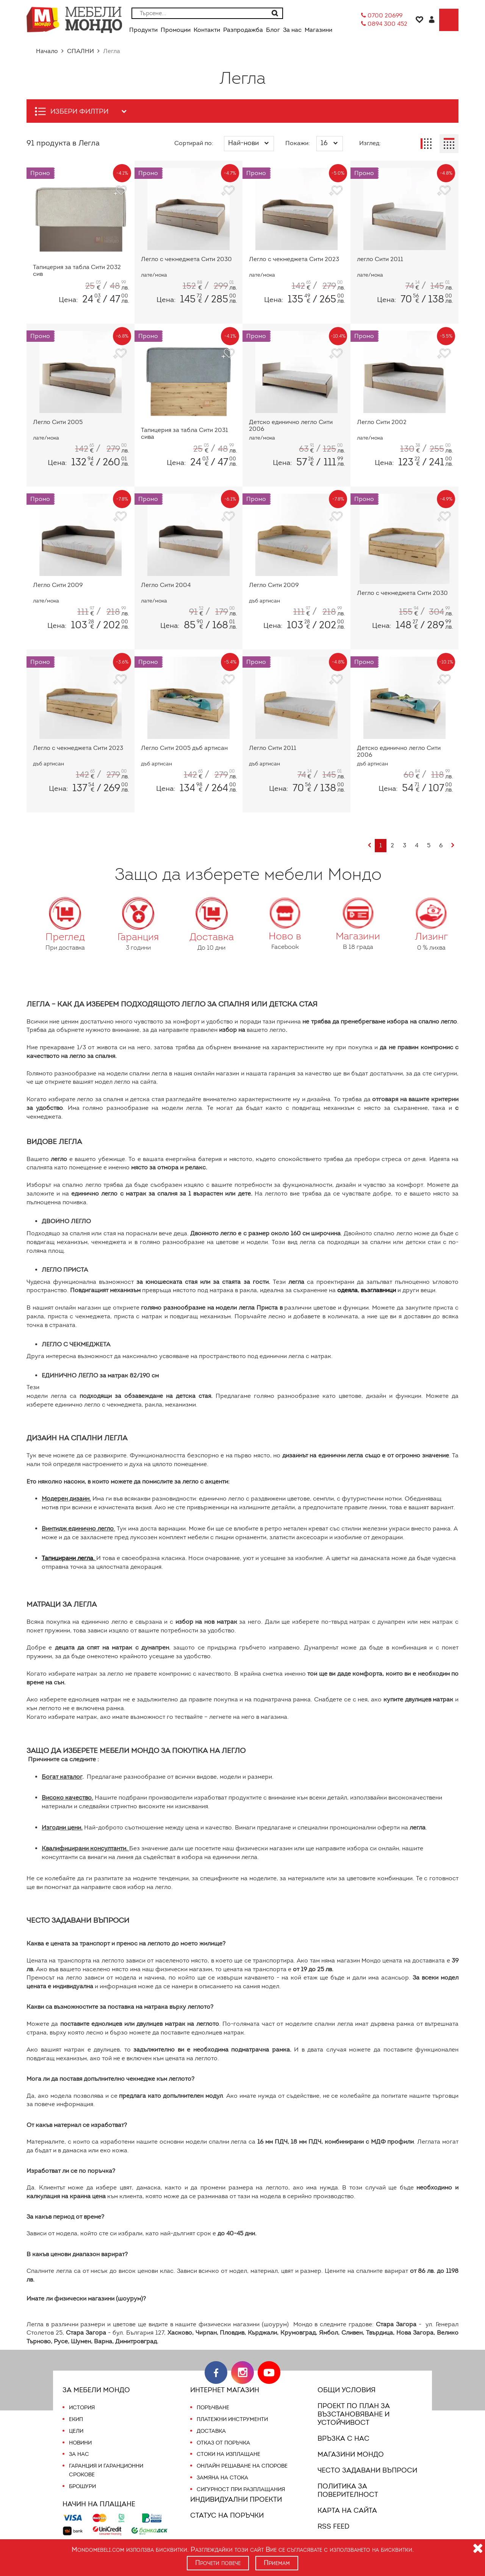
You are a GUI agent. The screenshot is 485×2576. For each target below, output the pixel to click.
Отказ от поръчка (223, 2434)
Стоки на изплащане (227, 2446)
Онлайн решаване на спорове (242, 2457)
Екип (76, 2410)
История (82, 2399)
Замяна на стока (222, 2469)
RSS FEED (335, 2517)
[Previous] (369, 846)
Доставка (211, 2422)
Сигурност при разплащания (240, 2480)
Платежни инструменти (232, 2410)
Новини (80, 2434)
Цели (76, 2422)
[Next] (452, 846)
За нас (78, 2446)
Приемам (277, 2563)
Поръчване (213, 2399)
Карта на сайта (346, 2502)
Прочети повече (217, 2563)
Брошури (82, 2477)
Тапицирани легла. (70, 1549)
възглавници (382, 1282)
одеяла (349, 1282)
